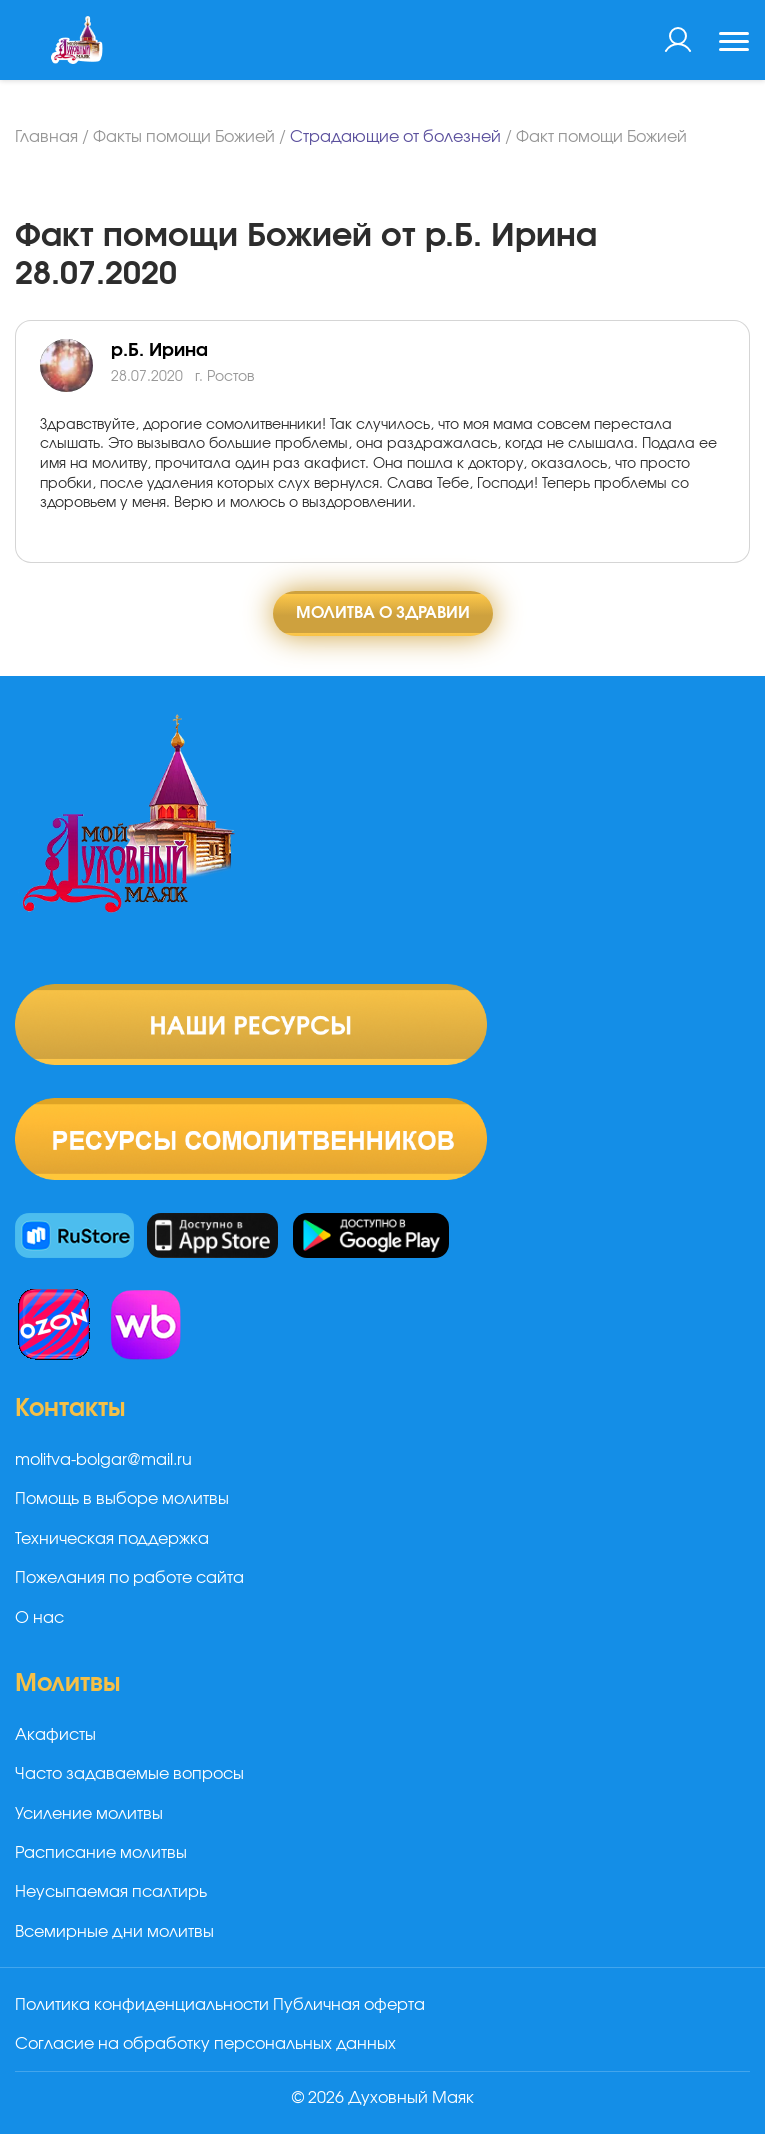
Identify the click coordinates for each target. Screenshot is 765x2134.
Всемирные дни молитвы (114, 1932)
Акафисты (55, 1735)
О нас (39, 1618)
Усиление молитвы (89, 1814)
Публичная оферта (349, 2005)
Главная (46, 137)
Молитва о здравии (383, 613)
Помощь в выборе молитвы (122, 1499)
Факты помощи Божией (184, 137)
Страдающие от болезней (395, 137)
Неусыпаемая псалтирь (111, 1892)
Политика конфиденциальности (142, 2005)
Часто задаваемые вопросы (129, 1774)
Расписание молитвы (101, 1853)
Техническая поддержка (112, 1539)
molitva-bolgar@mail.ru (103, 1460)
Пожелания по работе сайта (129, 1578)
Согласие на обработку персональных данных (205, 2044)
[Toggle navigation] (734, 44)
